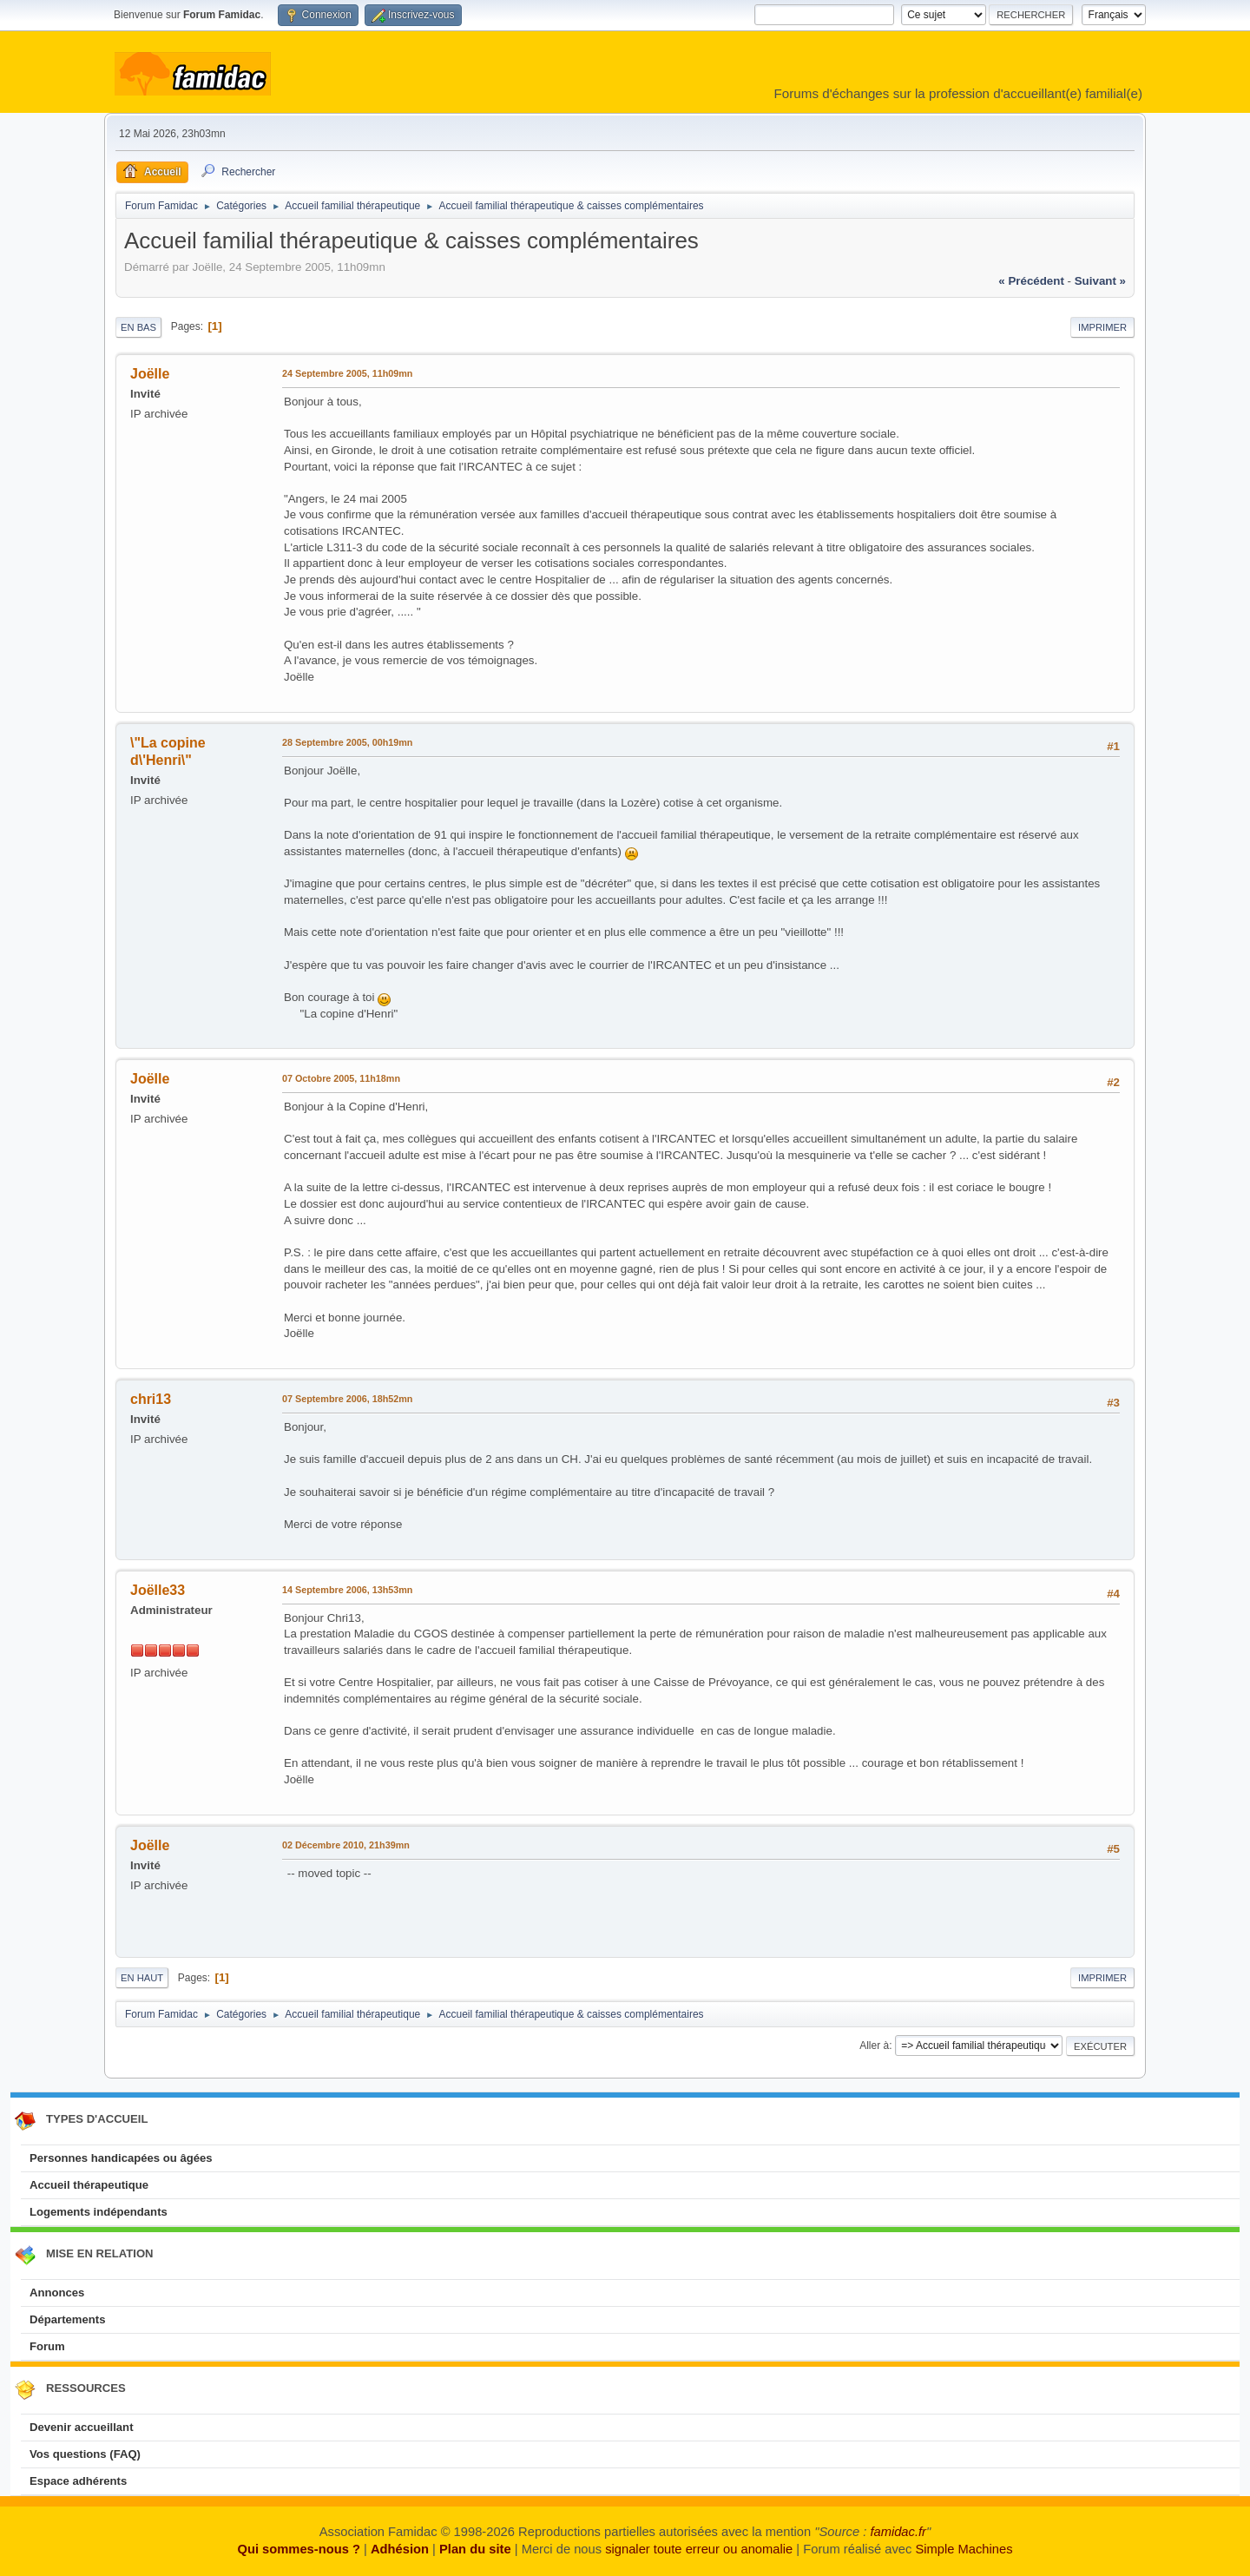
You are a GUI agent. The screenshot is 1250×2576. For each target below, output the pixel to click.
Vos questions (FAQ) (85, 2454)
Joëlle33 (157, 1590)
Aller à (874, 2045)
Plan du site (475, 2549)
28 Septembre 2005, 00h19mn (347, 742)
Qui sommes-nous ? (298, 2549)
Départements (67, 2319)
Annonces (57, 2292)
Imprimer (1102, 327)
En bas (138, 327)
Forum (47, 2346)
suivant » (1100, 280)
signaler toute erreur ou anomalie (699, 2549)
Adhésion (400, 2549)
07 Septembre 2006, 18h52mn (347, 1398)
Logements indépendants (99, 2211)
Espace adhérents (78, 2480)
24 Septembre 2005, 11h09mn (347, 373)
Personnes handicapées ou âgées (121, 2157)
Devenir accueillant (82, 2427)
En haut (142, 1978)
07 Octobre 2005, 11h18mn (341, 1078)
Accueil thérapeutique (89, 2184)
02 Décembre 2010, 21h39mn (346, 1845)
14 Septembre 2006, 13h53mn (347, 1589)
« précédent (1031, 280)
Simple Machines (963, 2549)
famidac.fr (898, 2532)
